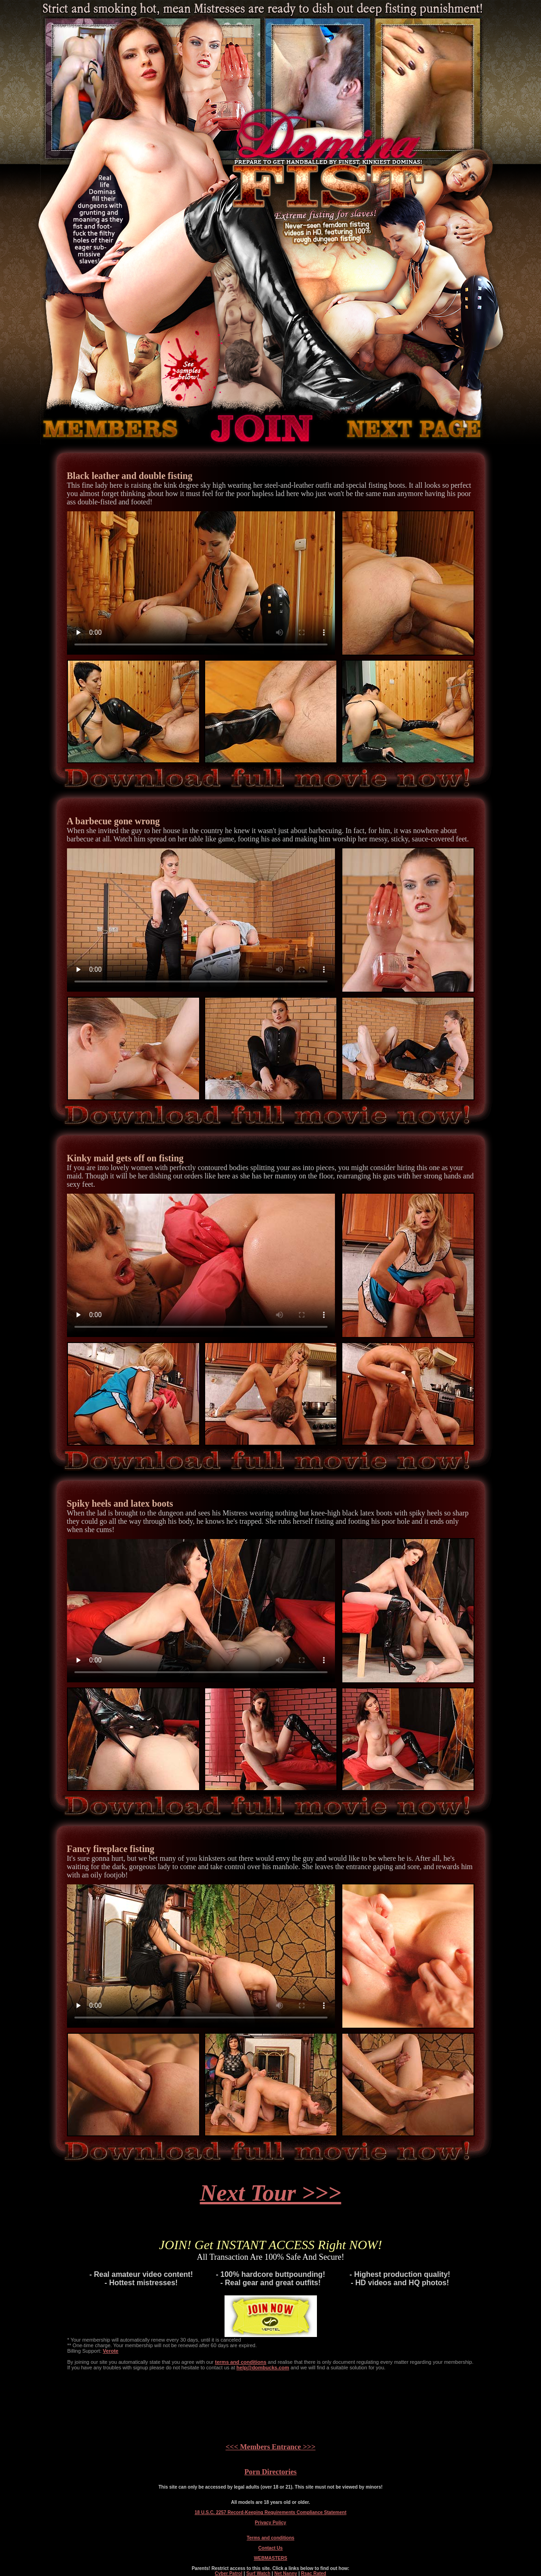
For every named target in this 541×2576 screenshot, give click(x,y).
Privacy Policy (270, 2522)
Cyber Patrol (228, 2573)
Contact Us (270, 2548)
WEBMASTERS (270, 2558)
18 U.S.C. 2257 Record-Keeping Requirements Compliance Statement (270, 2512)
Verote (111, 2351)
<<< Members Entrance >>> (270, 2447)
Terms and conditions (270, 2537)
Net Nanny (285, 2573)
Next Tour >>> (270, 2193)
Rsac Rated (313, 2573)
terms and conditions (240, 2362)
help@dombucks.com (263, 2367)
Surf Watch (258, 2573)
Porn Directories (270, 2472)
